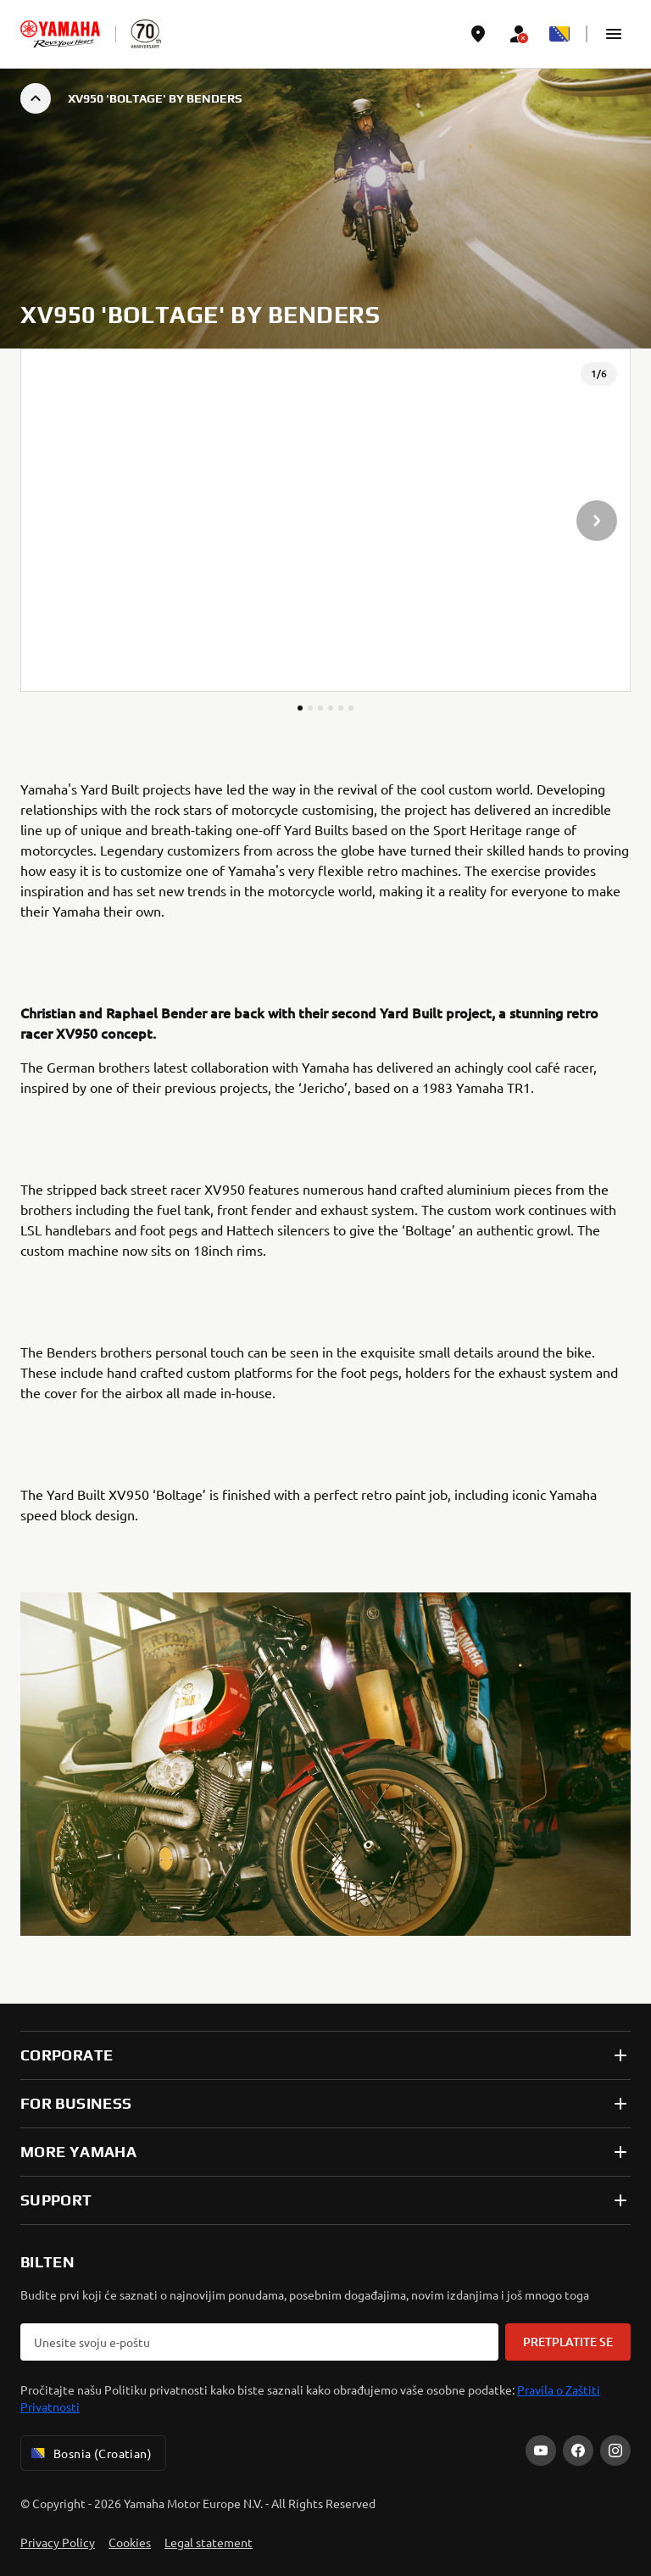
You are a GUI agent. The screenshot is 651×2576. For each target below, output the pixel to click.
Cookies (129, 2542)
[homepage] (60, 34)
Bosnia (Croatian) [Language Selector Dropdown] (90, 2453)
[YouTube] (541, 2450)
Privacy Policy (57, 2542)
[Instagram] (615, 2450)
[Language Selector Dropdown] (559, 34)
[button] (614, 34)
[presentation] (325, 520)
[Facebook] (578, 2450)
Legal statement (208, 2542)
